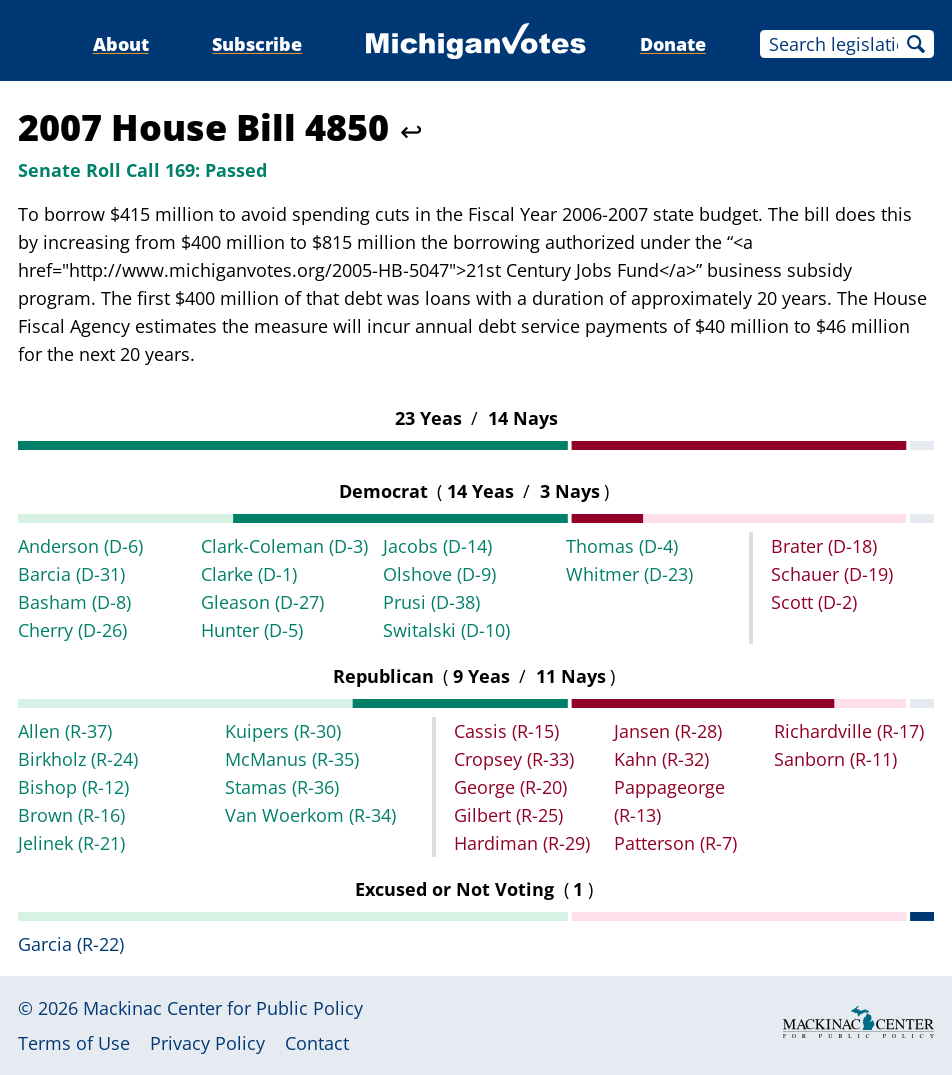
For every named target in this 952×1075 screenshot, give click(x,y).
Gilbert (508, 815)
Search (916, 44)
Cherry (72, 630)
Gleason (262, 602)
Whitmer (629, 574)
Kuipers (283, 731)
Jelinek (71, 843)
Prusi (431, 602)
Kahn (661, 759)
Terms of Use (74, 1043)
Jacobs (437, 546)
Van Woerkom (310, 815)
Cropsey (514, 759)
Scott (814, 602)
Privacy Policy (207, 1043)
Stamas (282, 787)
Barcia (71, 574)
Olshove (439, 574)
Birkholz (78, 759)
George (510, 787)
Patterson (675, 843)
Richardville (849, 731)
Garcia (71, 944)
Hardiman (522, 843)
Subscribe (257, 44)
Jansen (668, 731)
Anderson (80, 546)
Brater (824, 546)
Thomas (622, 546)
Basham (74, 602)
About (121, 44)
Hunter (252, 630)
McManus (292, 759)
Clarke (249, 574)
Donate (673, 44)
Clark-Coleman (284, 546)
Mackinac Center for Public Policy (223, 1008)
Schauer (832, 574)
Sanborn (835, 759)
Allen (65, 731)
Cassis (506, 731)
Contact (317, 1043)
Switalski (446, 630)
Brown (71, 815)
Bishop (73, 787)
